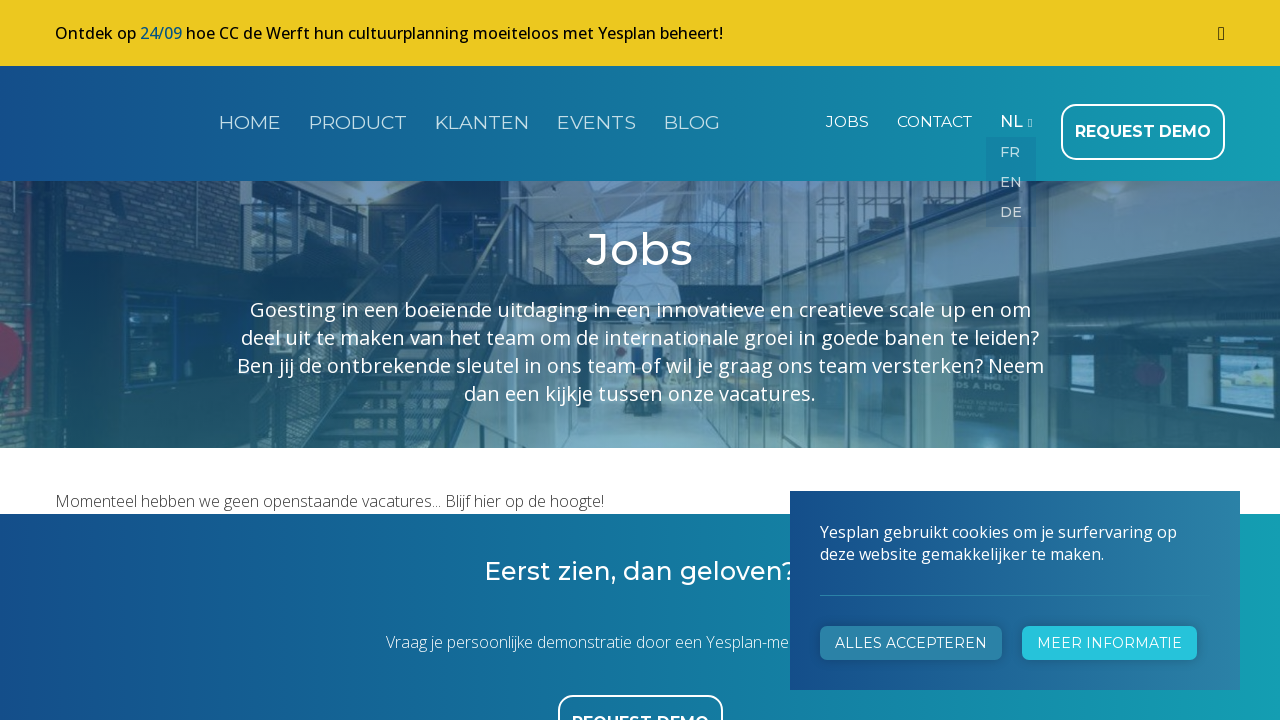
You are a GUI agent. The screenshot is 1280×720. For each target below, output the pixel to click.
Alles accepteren (911, 643)
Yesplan (130, 118)
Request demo (1149, 120)
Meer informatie (1109, 643)
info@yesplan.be (416, 524)
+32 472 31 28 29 (420, 496)
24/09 (161, 33)
